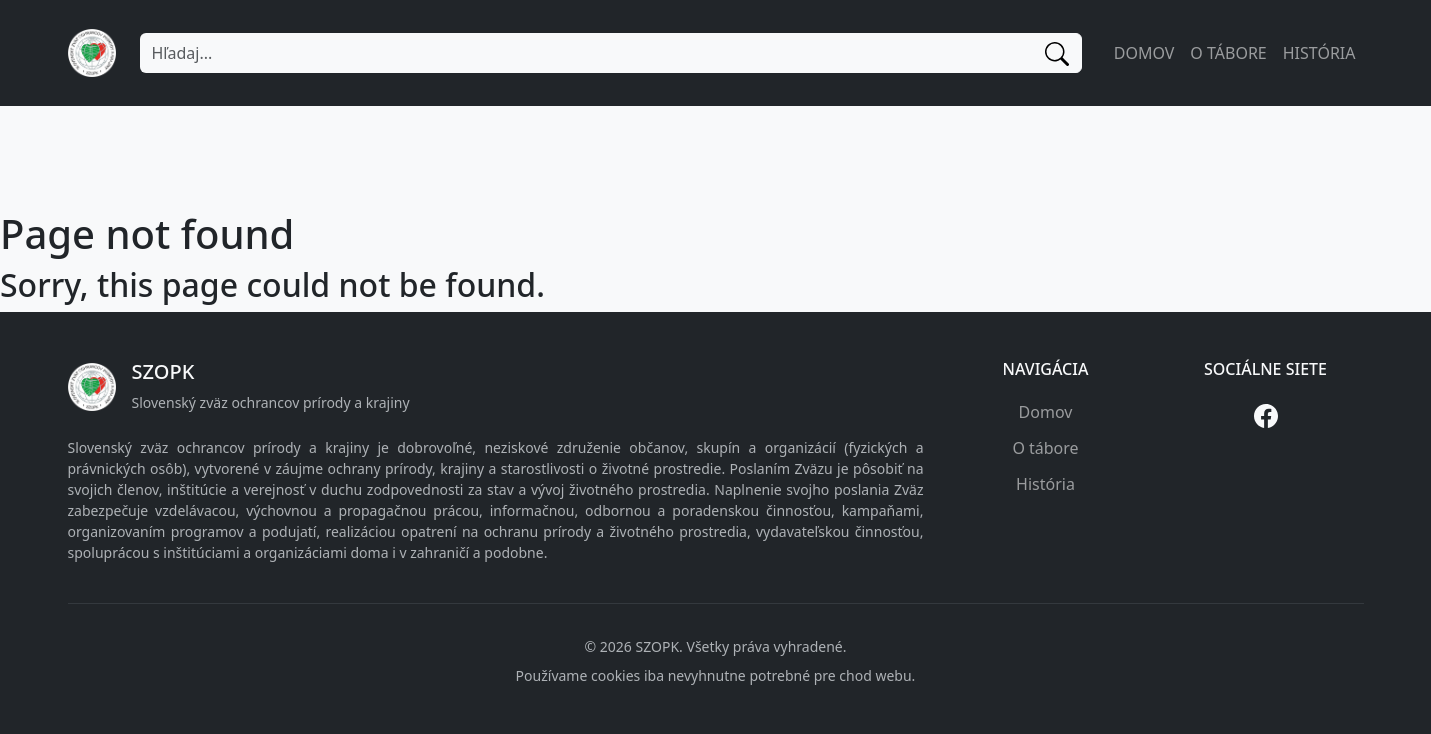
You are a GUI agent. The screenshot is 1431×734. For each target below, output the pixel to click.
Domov (1144, 53)
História (1319, 53)
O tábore (1228, 53)
